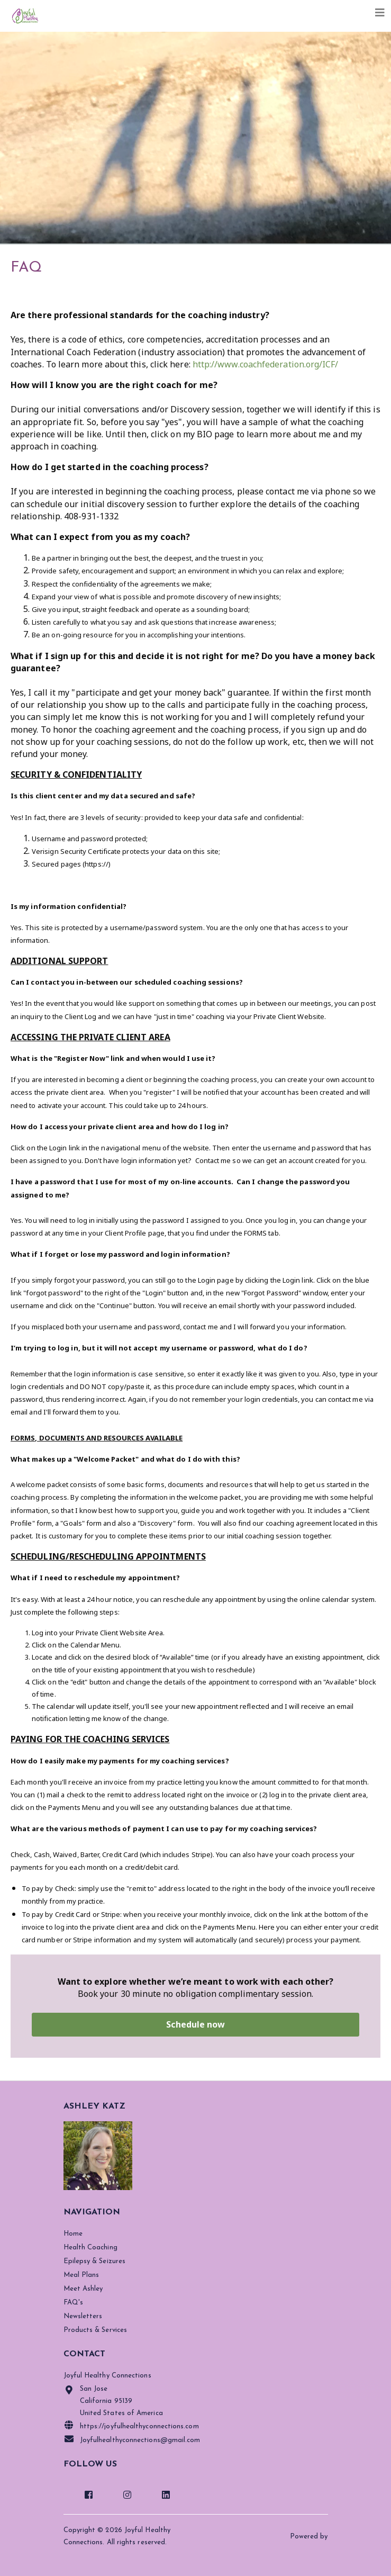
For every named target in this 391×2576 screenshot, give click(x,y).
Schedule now (195, 2024)
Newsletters (83, 2316)
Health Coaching (90, 2247)
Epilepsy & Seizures (94, 2261)
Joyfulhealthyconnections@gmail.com (132, 2439)
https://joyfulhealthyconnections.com (131, 2425)
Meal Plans (81, 2275)
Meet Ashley (83, 2288)
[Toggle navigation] (380, 12)
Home (73, 2233)
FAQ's (73, 2302)
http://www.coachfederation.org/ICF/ (266, 364)
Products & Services (95, 2330)
